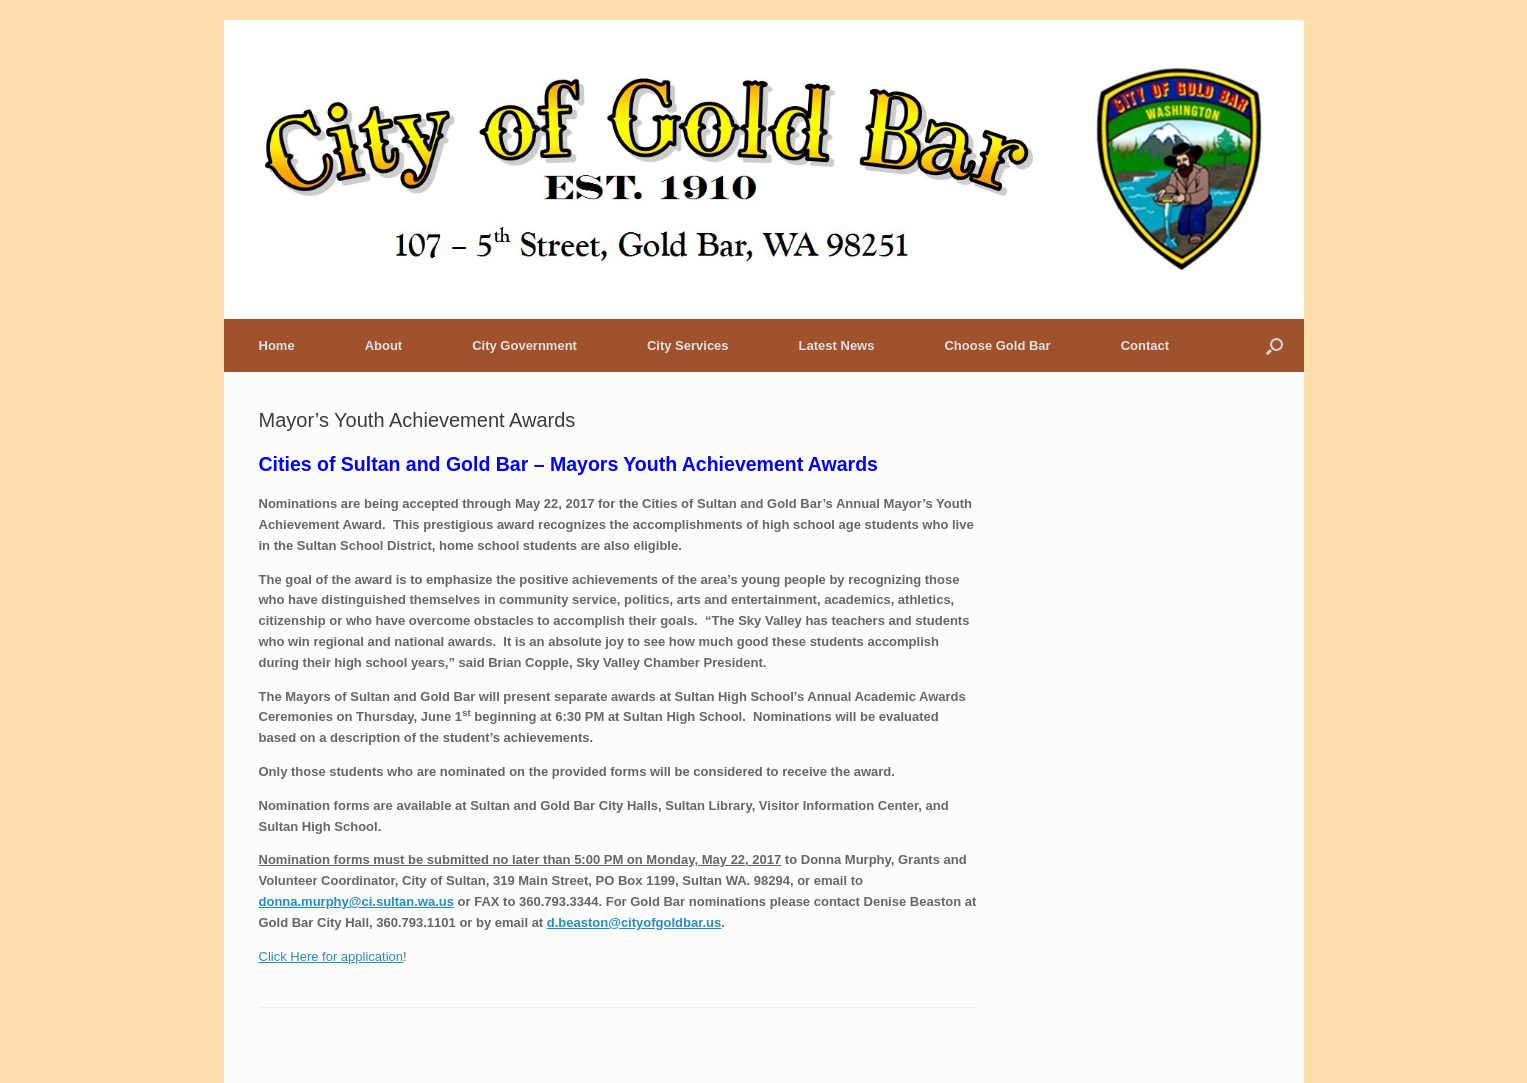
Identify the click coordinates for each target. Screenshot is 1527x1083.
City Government (524, 345)
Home (277, 345)
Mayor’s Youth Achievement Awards (417, 420)
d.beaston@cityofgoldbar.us (634, 922)
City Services (688, 345)
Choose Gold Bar (997, 345)
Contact (1145, 345)
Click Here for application (331, 956)
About (384, 345)
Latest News (837, 345)
